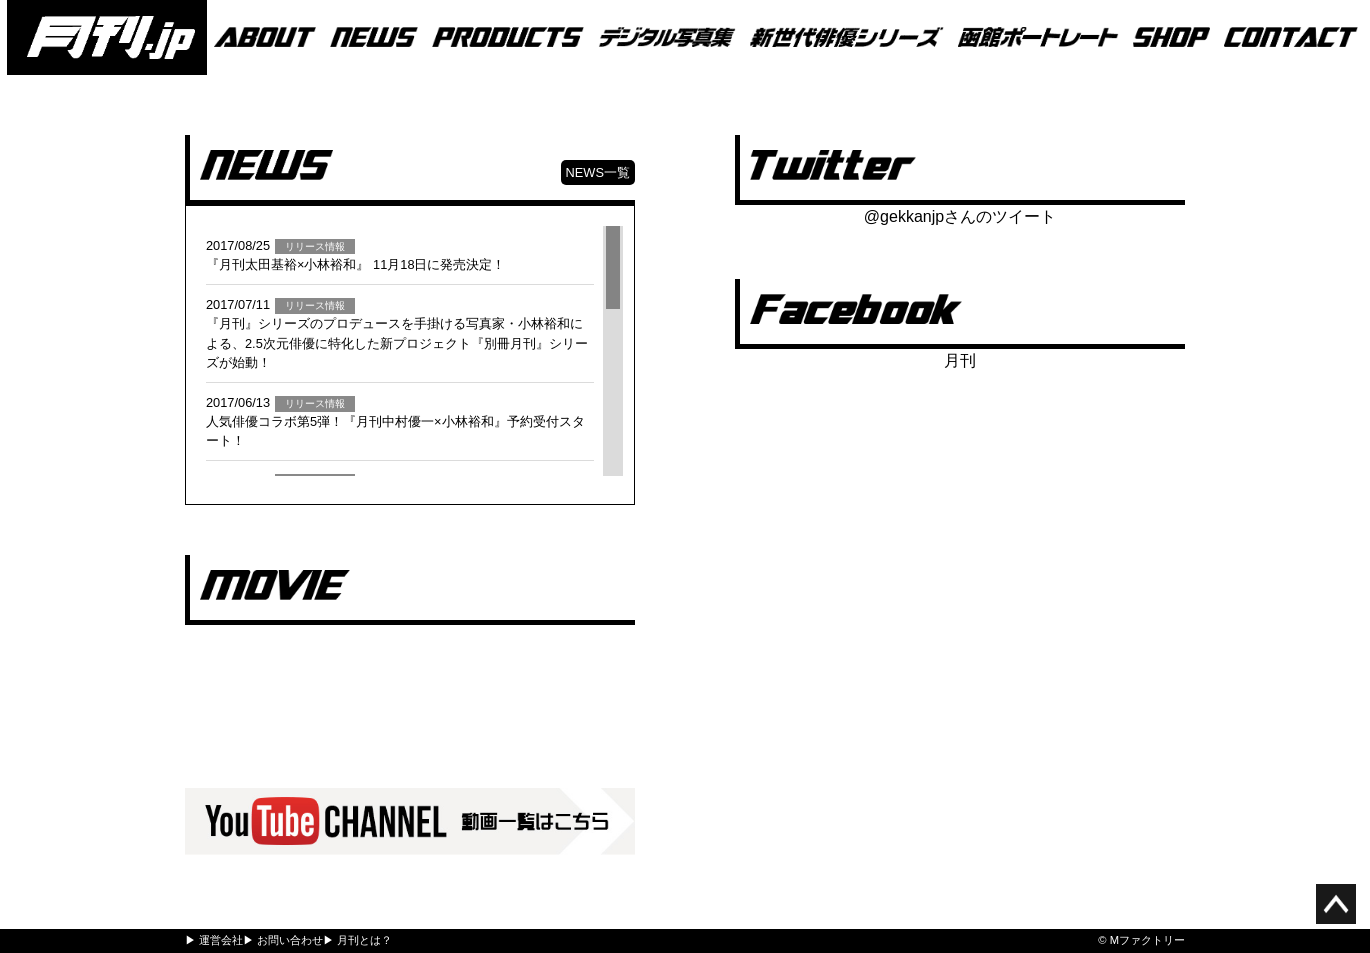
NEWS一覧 (598, 172)
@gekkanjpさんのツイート (960, 216)
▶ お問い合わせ (283, 940)
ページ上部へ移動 (1336, 904)
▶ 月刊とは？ (357, 940)
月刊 (960, 360)
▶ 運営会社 (214, 940)
